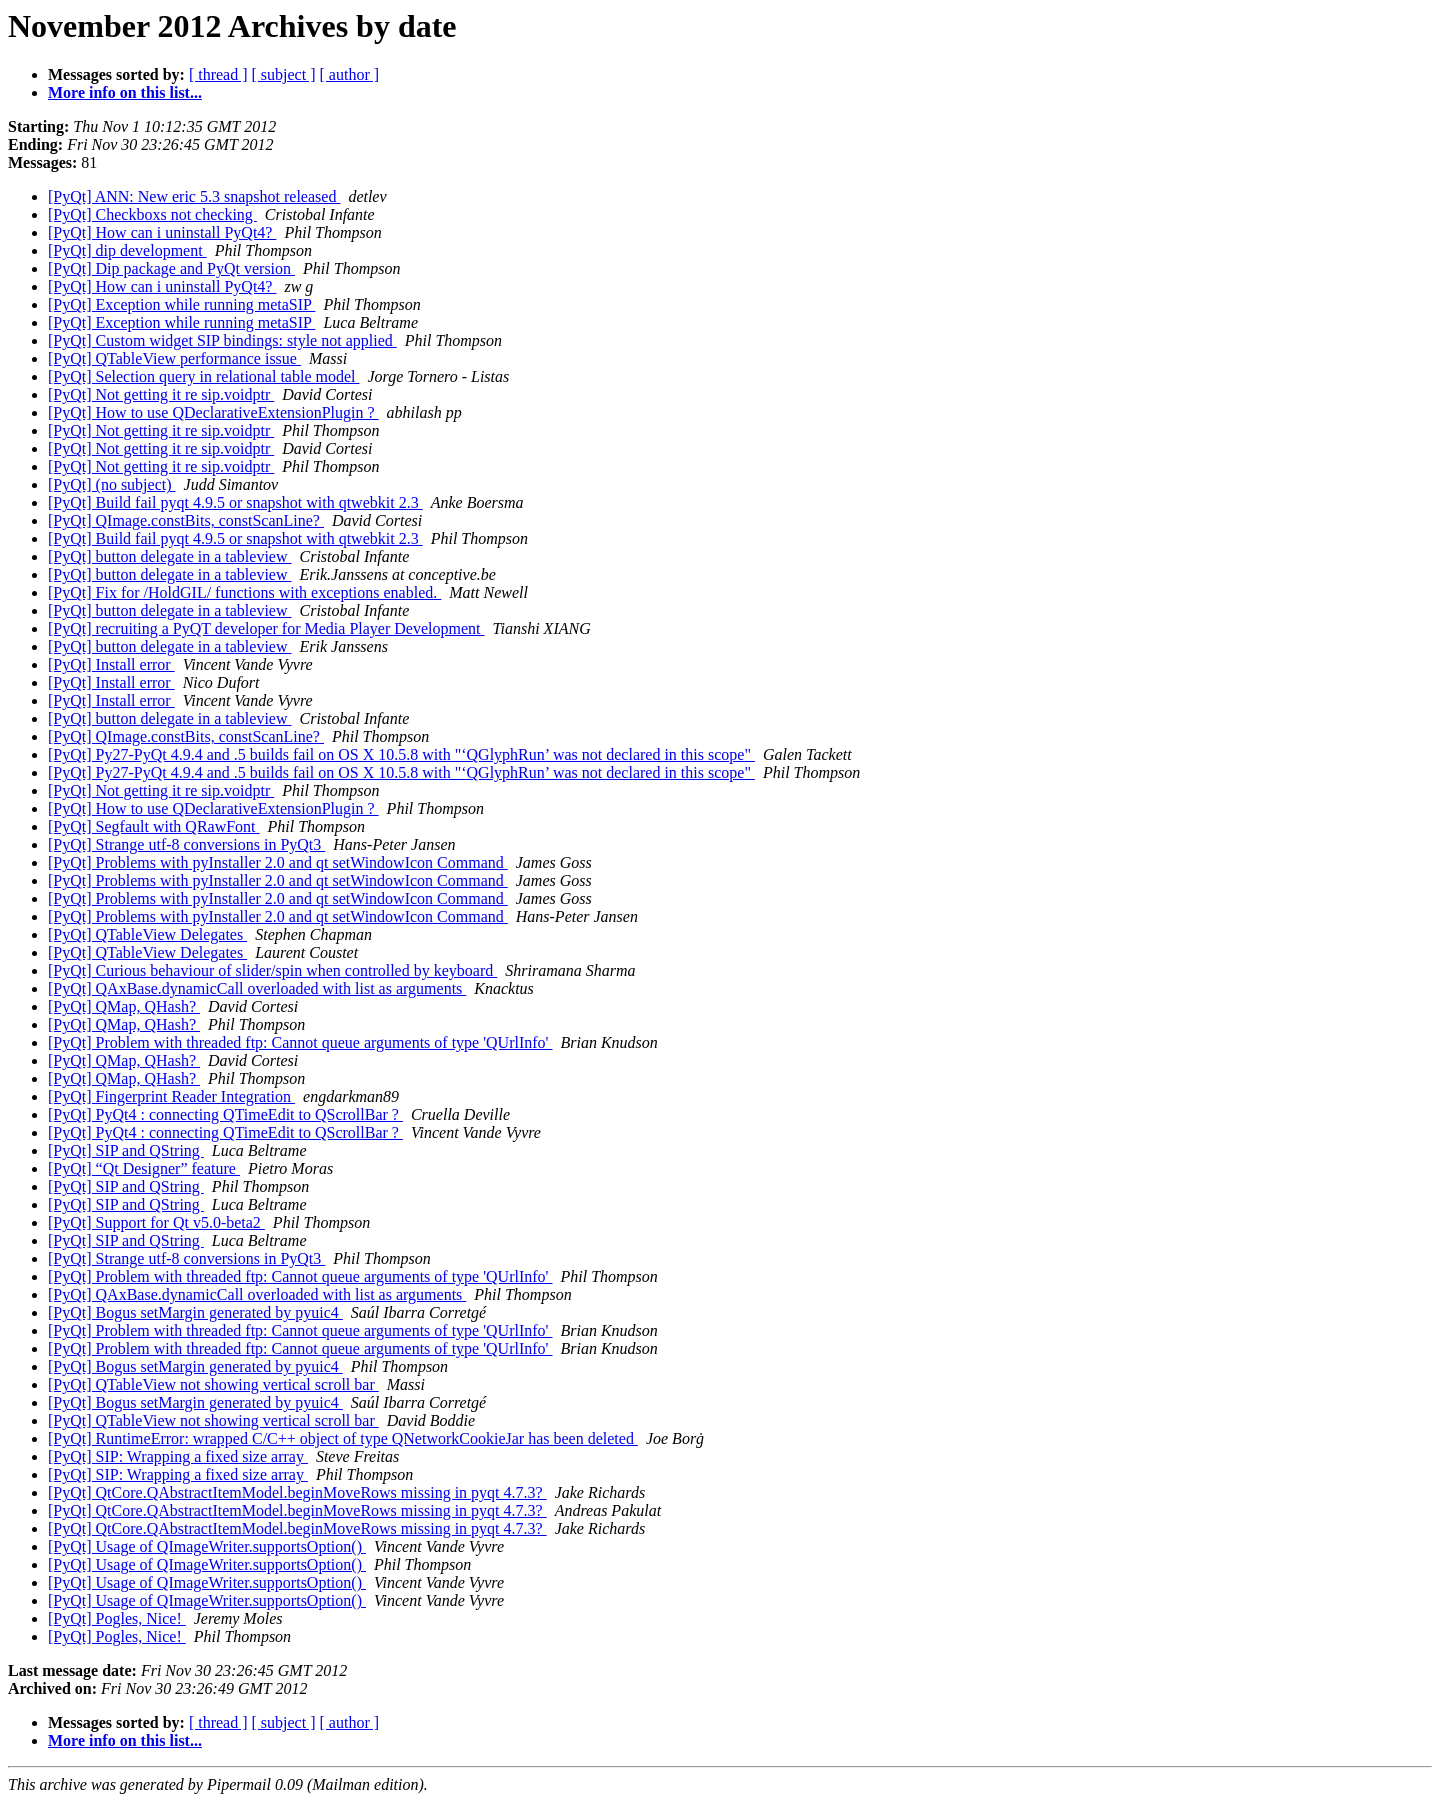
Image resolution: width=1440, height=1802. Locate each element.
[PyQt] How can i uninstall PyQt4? (162, 232)
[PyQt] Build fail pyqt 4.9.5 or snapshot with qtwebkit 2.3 (235, 502)
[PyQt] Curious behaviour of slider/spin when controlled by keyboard (272, 970)
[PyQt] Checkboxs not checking (152, 214)
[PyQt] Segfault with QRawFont (154, 826)
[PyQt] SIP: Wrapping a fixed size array (178, 1456)
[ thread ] (218, 74)
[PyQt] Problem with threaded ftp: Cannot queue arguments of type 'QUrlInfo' (300, 1042)
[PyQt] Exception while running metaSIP (181, 304)
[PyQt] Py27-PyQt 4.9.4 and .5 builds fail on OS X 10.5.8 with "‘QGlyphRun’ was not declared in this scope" (401, 754)
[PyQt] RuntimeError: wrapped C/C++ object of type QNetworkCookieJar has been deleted (343, 1438)
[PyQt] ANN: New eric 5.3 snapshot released (194, 196)
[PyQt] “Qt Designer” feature (144, 1168)
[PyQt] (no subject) (112, 484)
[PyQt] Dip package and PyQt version (171, 268)
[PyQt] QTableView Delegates (147, 934)
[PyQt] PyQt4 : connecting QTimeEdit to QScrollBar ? (225, 1114)
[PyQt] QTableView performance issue (174, 358)
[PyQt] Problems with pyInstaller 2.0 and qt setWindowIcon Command (278, 862)
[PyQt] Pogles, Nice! (117, 1618)
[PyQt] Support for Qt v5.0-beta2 (156, 1222)
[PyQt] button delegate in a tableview (169, 556)
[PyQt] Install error (111, 664)
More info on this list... (125, 92)
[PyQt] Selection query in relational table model (203, 376)
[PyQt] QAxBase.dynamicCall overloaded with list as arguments (257, 988)
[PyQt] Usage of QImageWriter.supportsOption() (207, 1546)
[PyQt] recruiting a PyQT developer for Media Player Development (266, 628)
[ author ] (350, 74)
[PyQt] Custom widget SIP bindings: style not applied (222, 340)
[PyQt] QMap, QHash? (124, 1006)
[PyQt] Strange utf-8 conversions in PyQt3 (186, 844)
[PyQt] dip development (127, 250)
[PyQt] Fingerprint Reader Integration (171, 1096)
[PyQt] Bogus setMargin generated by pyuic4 (195, 1312)
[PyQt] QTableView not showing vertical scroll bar (213, 1384)
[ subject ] (284, 74)
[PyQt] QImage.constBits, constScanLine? (186, 520)
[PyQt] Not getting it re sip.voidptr (161, 394)
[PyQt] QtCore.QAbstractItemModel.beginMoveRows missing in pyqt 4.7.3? (297, 1492)
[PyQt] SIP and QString (126, 1150)
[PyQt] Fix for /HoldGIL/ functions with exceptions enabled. (244, 592)
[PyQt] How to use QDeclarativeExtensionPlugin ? (213, 412)
